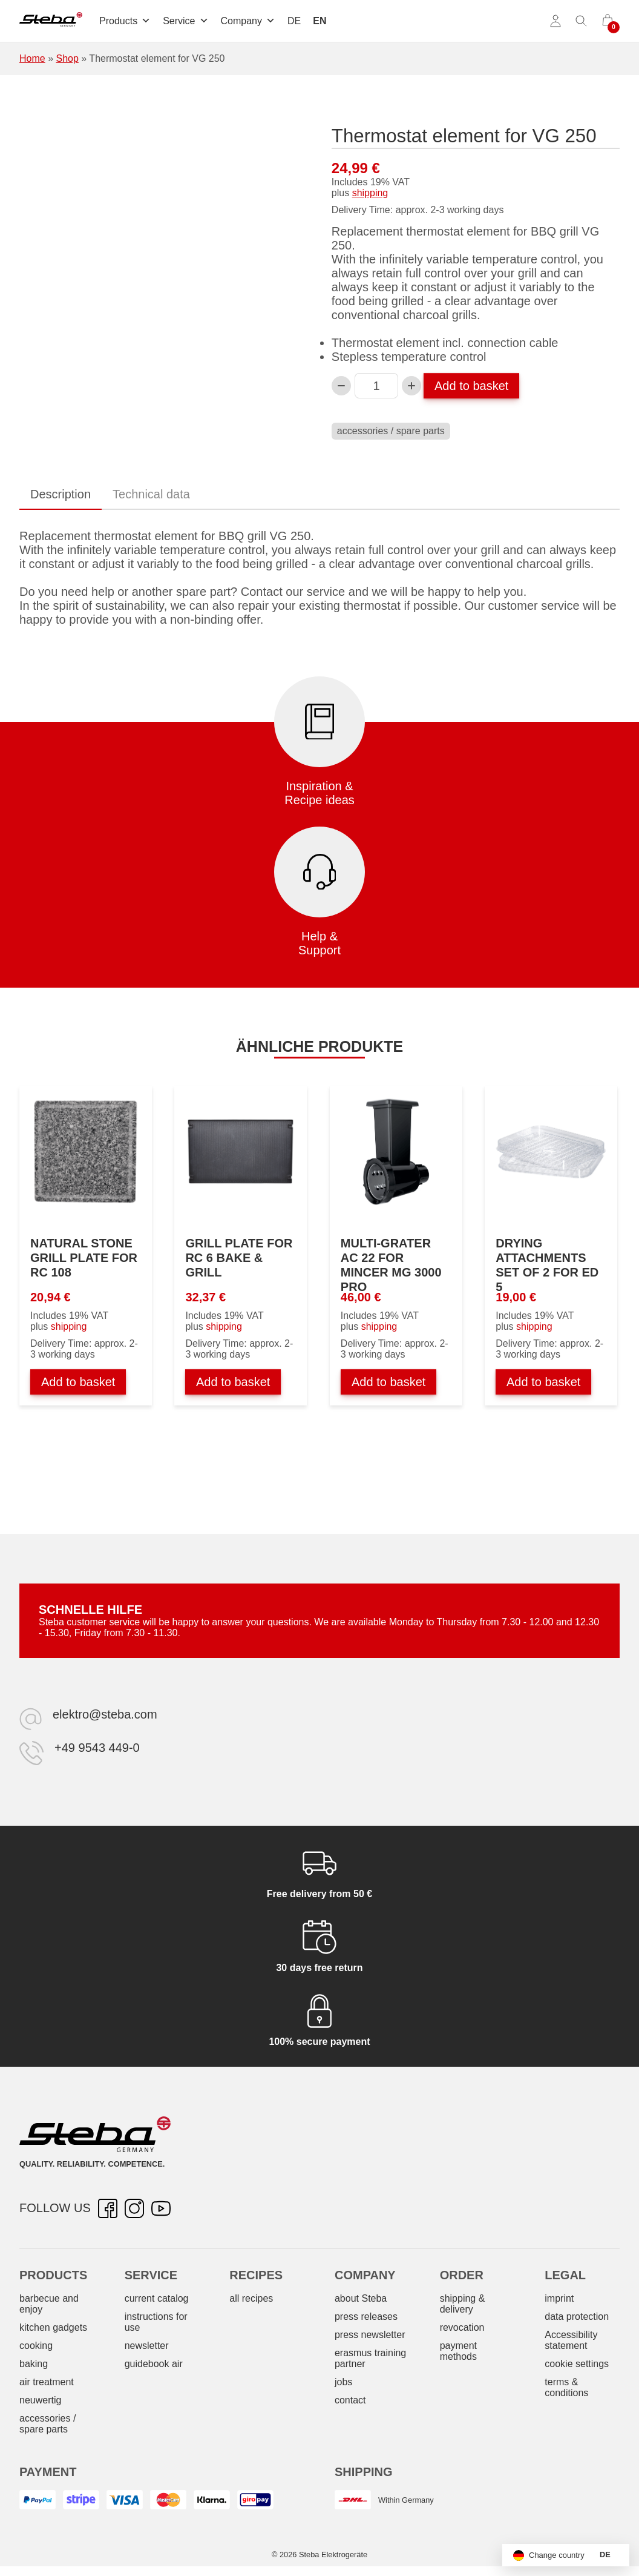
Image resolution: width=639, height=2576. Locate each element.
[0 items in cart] (607, 21)
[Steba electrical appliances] (50, 21)
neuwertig (40, 2400)
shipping (370, 193)
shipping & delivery (462, 2303)
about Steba (361, 2298)
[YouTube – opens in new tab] (161, 2208)
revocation (462, 2327)
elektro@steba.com (105, 1714)
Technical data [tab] (151, 494)
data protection (577, 2316)
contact (350, 2400)
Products (125, 21)
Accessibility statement (571, 2340)
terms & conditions (566, 2387)
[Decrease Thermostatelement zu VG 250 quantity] (341, 385)
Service (185, 21)
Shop (67, 58)
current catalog (157, 2298)
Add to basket (471, 385)
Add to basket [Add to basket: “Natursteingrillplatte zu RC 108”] (78, 1382)
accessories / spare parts (391, 431)
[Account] (555, 21)
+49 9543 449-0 (97, 1747)
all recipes (251, 2298)
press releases (366, 2316)
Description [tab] (60, 494)
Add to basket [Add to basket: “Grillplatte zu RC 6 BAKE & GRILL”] (233, 1382)
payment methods (458, 2351)
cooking (36, 2345)
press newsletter (370, 2335)
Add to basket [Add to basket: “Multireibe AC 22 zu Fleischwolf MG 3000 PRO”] (388, 1382)
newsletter (147, 2345)
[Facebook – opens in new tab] (107, 2208)
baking (33, 2364)
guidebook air (154, 2364)
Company (248, 21)
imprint (559, 2298)
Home (32, 58)
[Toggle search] (581, 21)
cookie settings (577, 2364)
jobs (343, 2382)
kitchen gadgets (53, 2327)
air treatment (46, 2382)
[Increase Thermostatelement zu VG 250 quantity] (411, 385)
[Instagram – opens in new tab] (134, 2208)
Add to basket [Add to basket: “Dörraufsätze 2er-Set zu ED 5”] (543, 1382)
